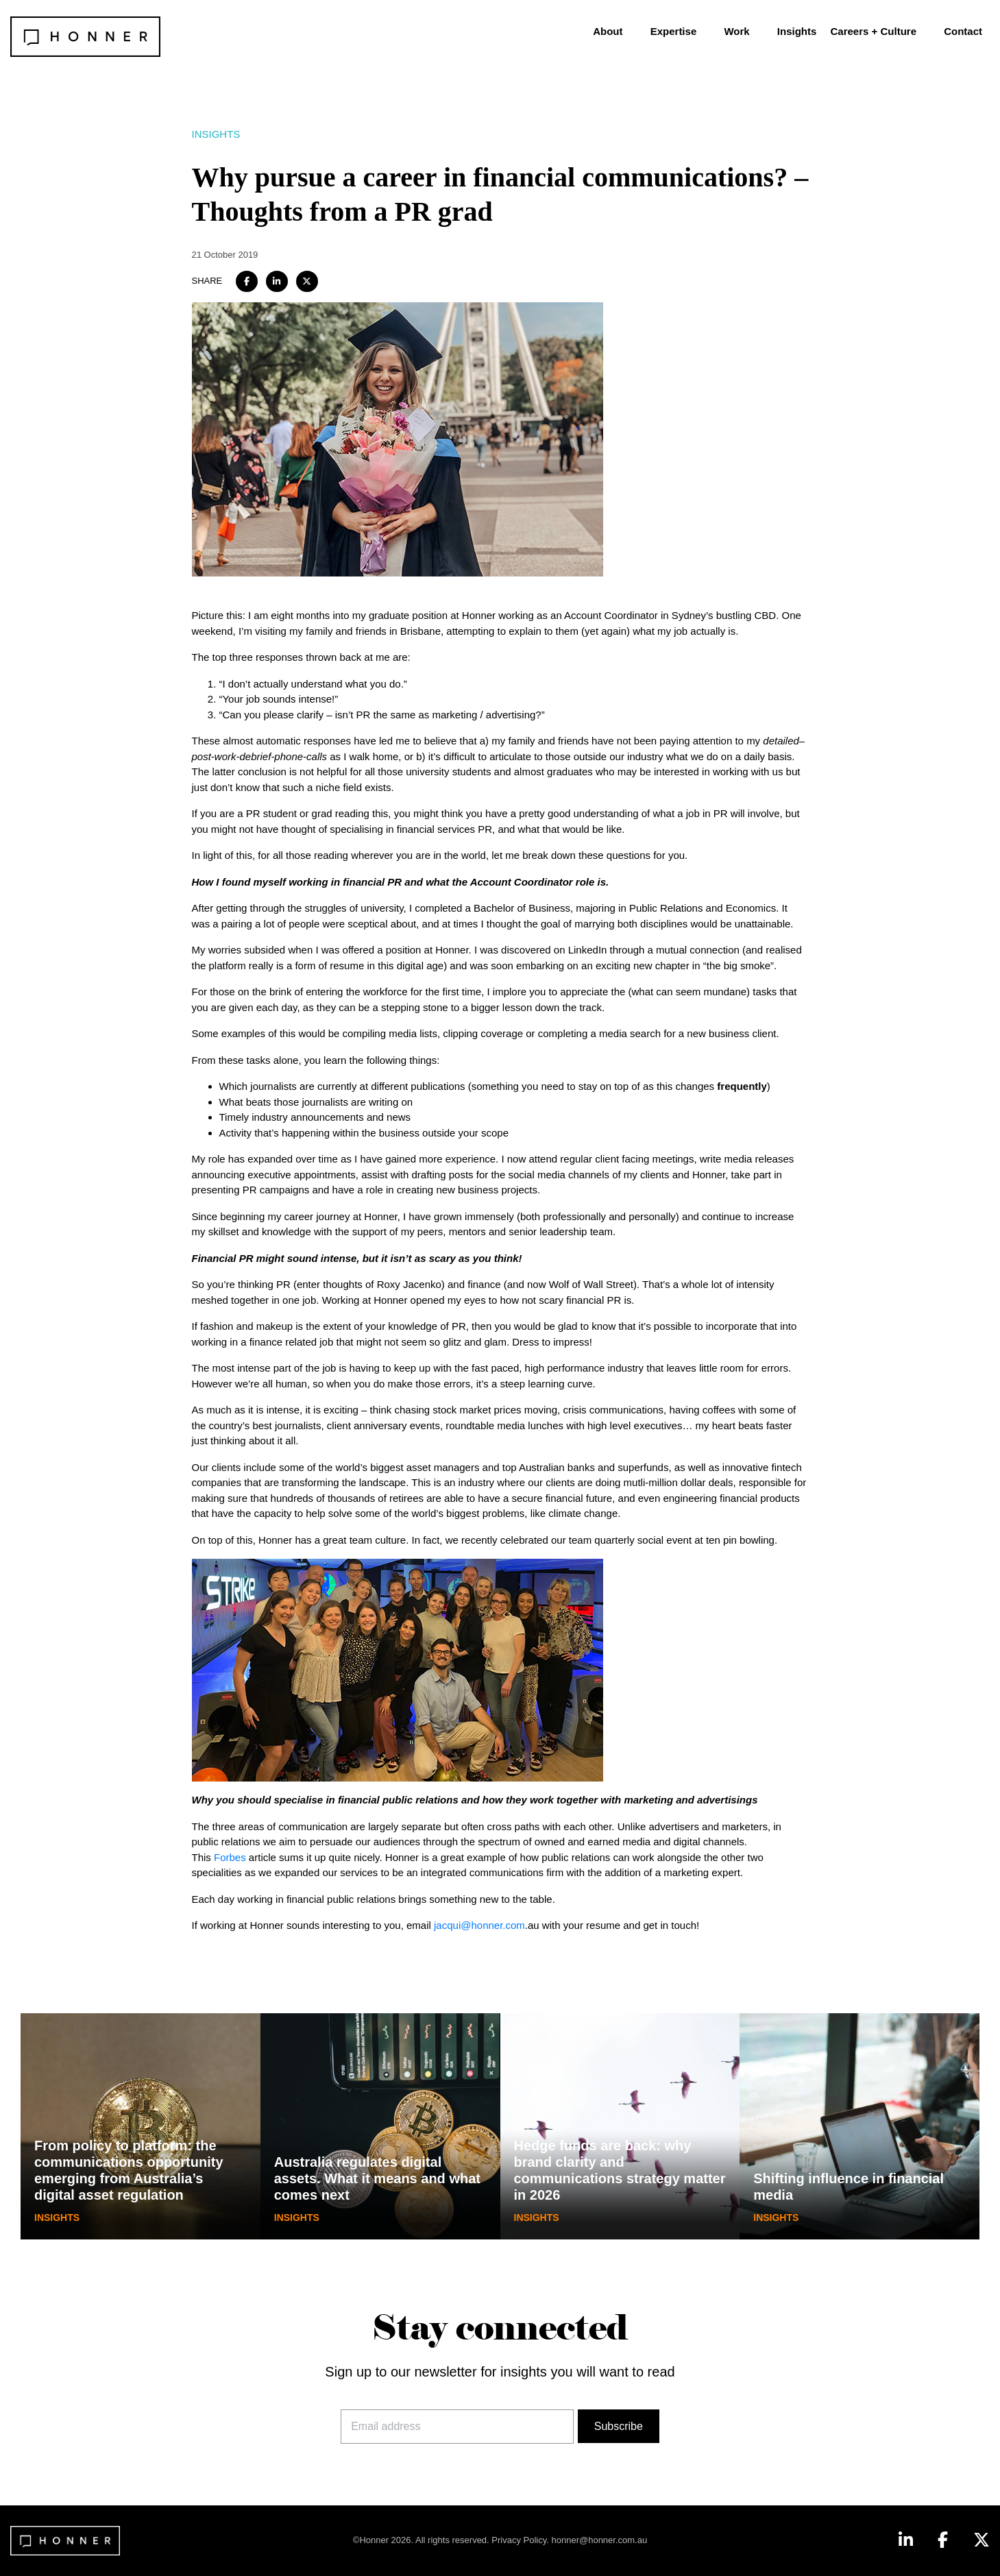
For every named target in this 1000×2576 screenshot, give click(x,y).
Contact (963, 31)
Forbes (230, 1857)
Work (736, 31)
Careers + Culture (873, 31)
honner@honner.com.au (600, 2540)
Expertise (673, 31)
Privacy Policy (518, 2540)
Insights (797, 31)
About (607, 31)
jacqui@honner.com (479, 1925)
